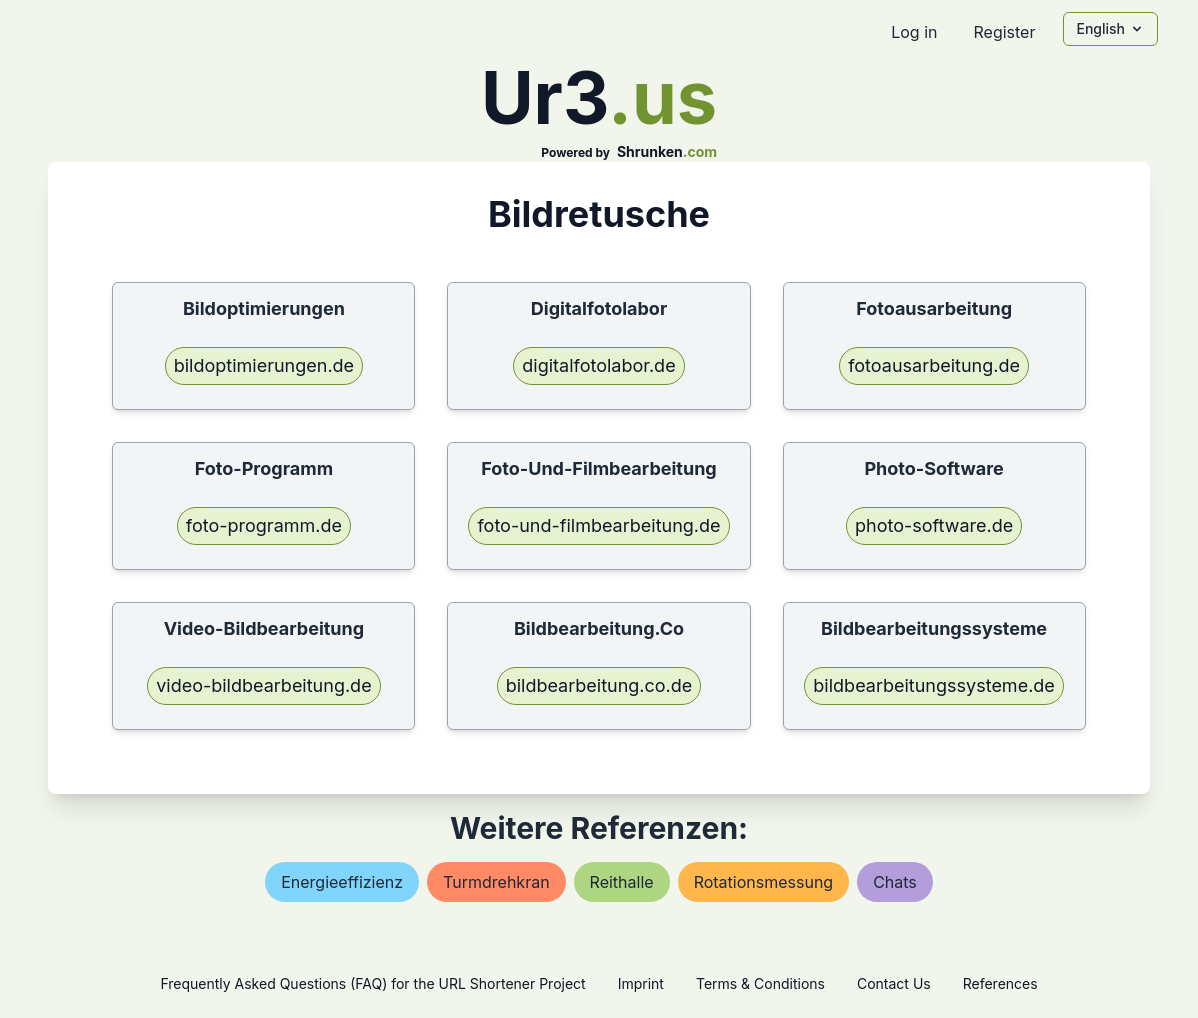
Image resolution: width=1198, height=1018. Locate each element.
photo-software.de (934, 525)
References (1000, 983)
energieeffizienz (342, 882)
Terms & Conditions (760, 983)
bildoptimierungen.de (264, 365)
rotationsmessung (764, 882)
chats (895, 882)
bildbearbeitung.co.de (599, 685)
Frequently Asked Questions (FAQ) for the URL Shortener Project (372, 983)
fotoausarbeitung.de (934, 365)
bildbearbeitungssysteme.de (934, 685)
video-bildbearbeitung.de (263, 685)
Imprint (641, 983)
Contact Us (894, 983)
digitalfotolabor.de (598, 365)
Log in (914, 32)
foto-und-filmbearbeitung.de (598, 525)
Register (1004, 32)
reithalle (622, 882)
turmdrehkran (496, 882)
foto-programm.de (264, 525)
